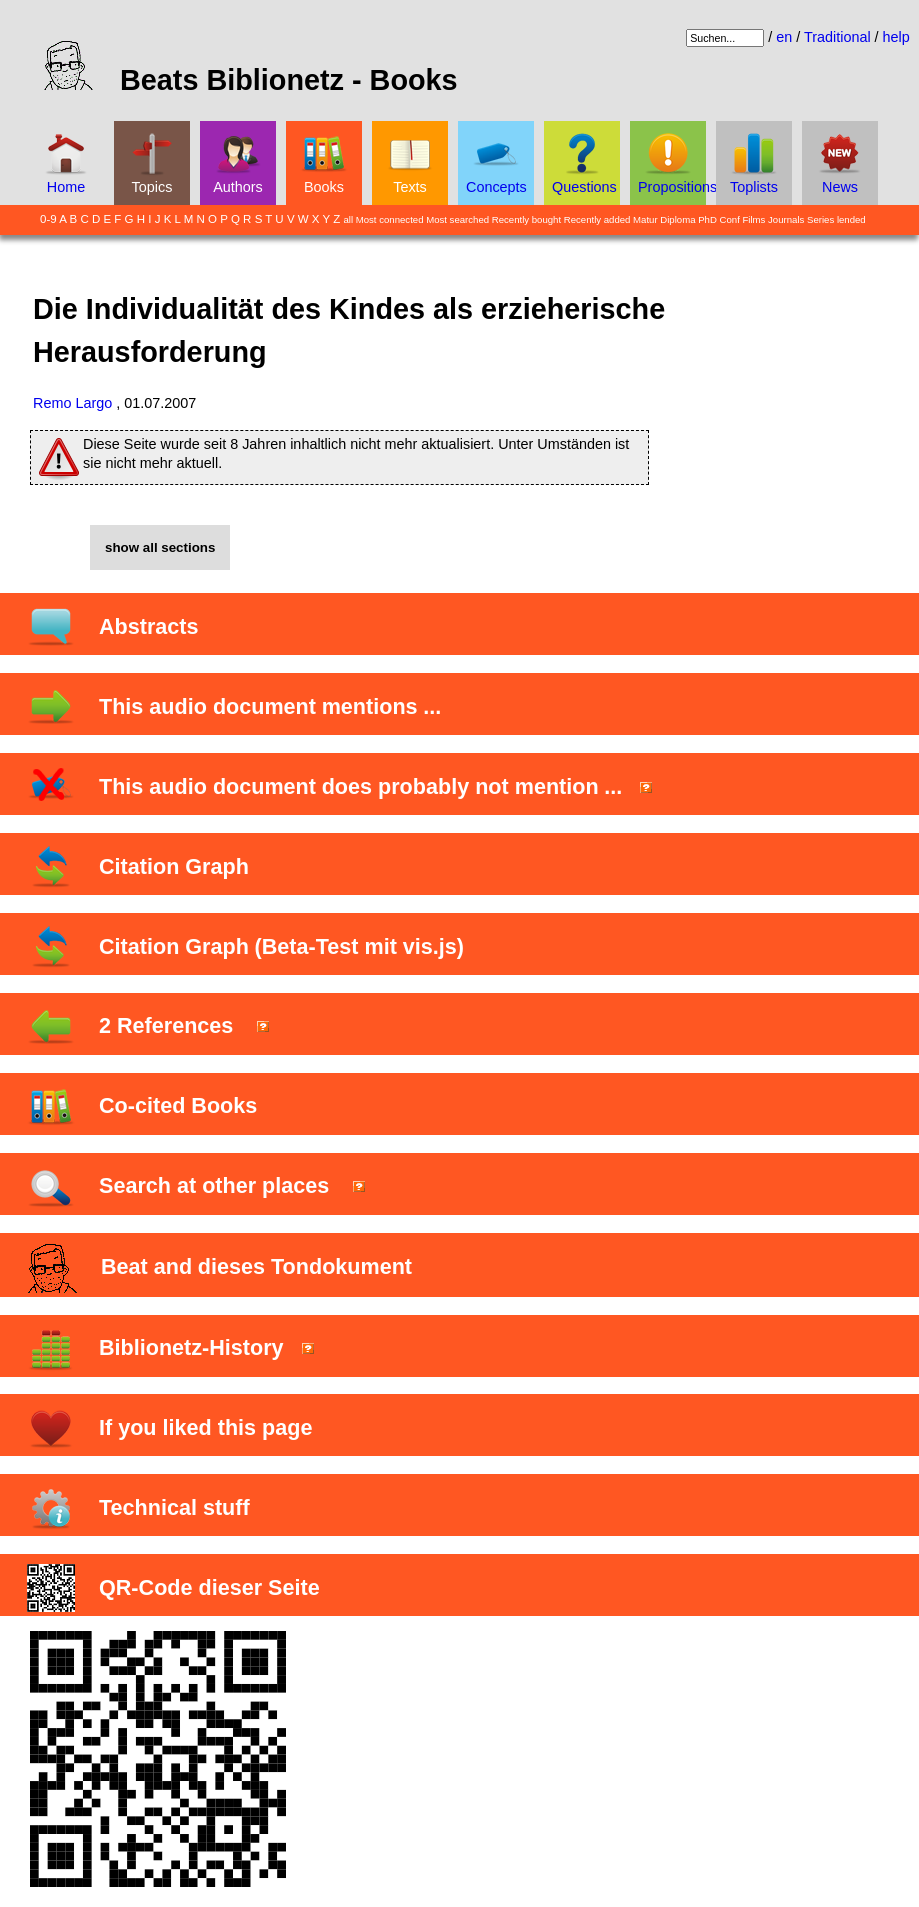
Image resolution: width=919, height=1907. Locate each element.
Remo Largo (72, 403)
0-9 (48, 219)
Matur (645, 219)
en (784, 37)
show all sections (160, 547)
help (896, 37)
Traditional (837, 37)
